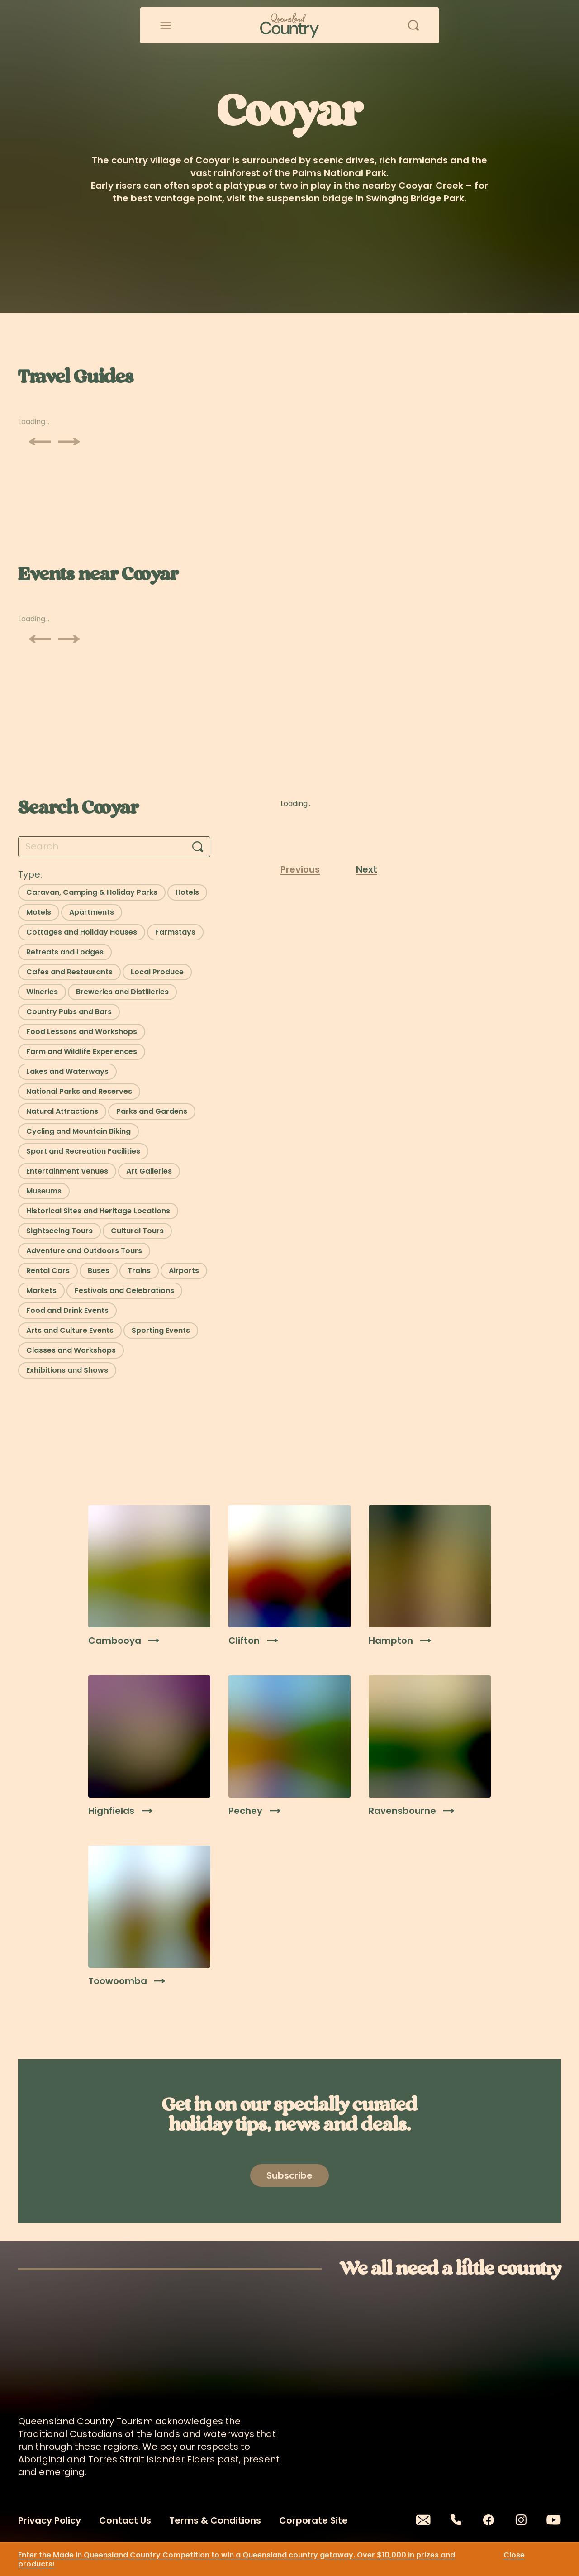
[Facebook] (488, 2519)
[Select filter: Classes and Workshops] (71, 1350)
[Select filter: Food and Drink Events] (67, 1310)
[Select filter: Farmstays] (175, 932)
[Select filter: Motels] (38, 912)
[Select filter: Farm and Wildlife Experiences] (81, 1052)
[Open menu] (165, 25)
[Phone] (456, 2519)
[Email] (423, 2519)
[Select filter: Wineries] (42, 992)
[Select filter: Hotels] (187, 892)
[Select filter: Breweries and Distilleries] (122, 992)
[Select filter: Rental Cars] (48, 1271)
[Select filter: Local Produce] (157, 972)
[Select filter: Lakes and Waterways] (67, 1072)
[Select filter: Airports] (184, 1271)
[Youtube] (553, 2519)
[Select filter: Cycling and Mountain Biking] (78, 1131)
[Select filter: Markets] (41, 1291)
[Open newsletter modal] (289, 2175)
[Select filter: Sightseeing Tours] (59, 1231)
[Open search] (413, 25)
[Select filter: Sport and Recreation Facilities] (83, 1151)
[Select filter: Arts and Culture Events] (70, 1330)
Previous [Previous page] (300, 869)
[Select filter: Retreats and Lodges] (65, 952)
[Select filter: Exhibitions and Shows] (67, 1370)
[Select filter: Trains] (139, 1271)
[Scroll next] (69, 441)
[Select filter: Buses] (99, 1271)
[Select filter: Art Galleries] (149, 1171)
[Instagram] (521, 2519)
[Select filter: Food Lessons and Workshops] (81, 1032)
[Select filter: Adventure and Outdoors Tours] (84, 1251)
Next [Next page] (366, 869)
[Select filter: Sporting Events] (160, 1330)
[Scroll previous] (40, 441)
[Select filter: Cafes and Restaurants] (69, 972)
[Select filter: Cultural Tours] (137, 1231)
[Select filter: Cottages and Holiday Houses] (81, 932)
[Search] (197, 846)
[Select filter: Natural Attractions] (62, 1111)
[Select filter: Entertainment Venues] (67, 1171)
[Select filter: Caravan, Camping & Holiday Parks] (92, 892)
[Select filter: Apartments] (91, 912)
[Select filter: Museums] (44, 1191)
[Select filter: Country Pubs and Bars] (69, 1012)
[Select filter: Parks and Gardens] (151, 1111)
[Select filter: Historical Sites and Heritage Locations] (98, 1211)
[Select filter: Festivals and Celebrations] (124, 1291)
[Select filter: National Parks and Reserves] (79, 1091)
